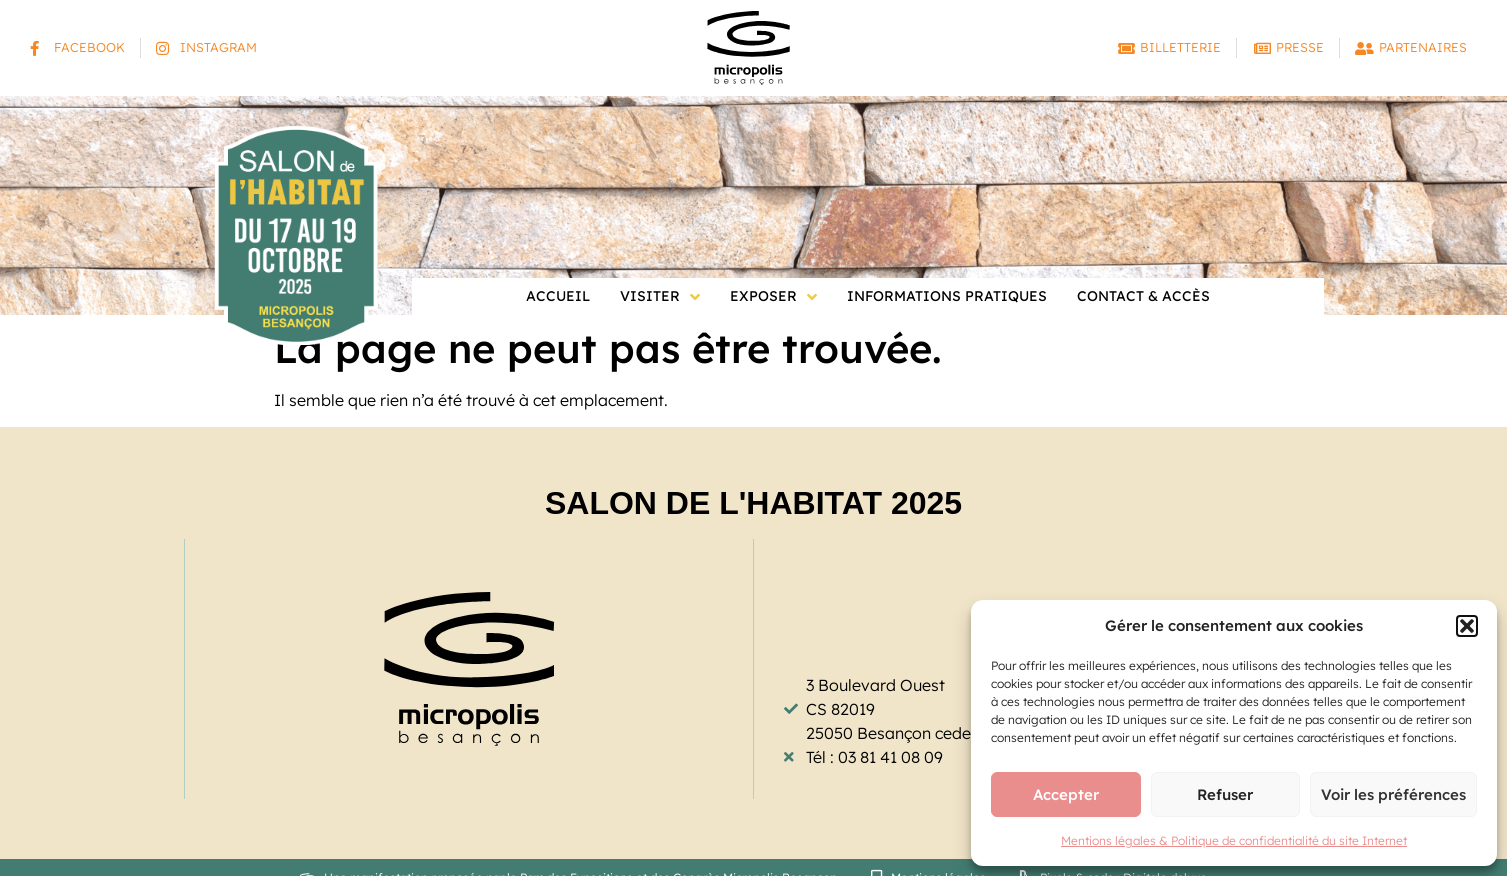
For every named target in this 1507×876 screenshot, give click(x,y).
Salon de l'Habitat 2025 (753, 503)
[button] (1467, 626)
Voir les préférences (1393, 794)
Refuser (1225, 794)
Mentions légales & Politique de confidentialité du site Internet (1234, 840)
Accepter (1066, 794)
